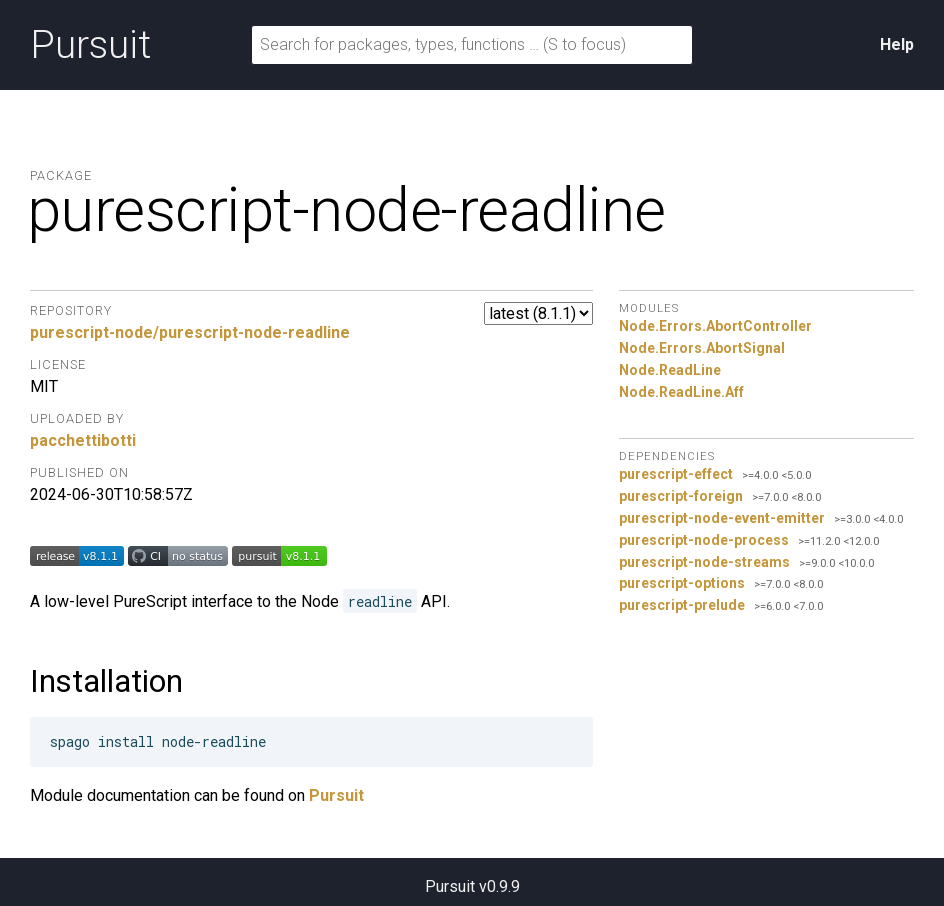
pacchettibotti (83, 440)
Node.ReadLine (670, 370)
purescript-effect (676, 474)
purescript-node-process (704, 540)
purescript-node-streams (704, 562)
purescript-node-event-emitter (722, 518)
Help (897, 44)
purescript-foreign (681, 496)
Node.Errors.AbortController (715, 326)
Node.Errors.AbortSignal (702, 348)
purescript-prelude (682, 605)
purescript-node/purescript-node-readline (190, 332)
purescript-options (682, 583)
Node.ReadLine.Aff (681, 392)
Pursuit (90, 45)
